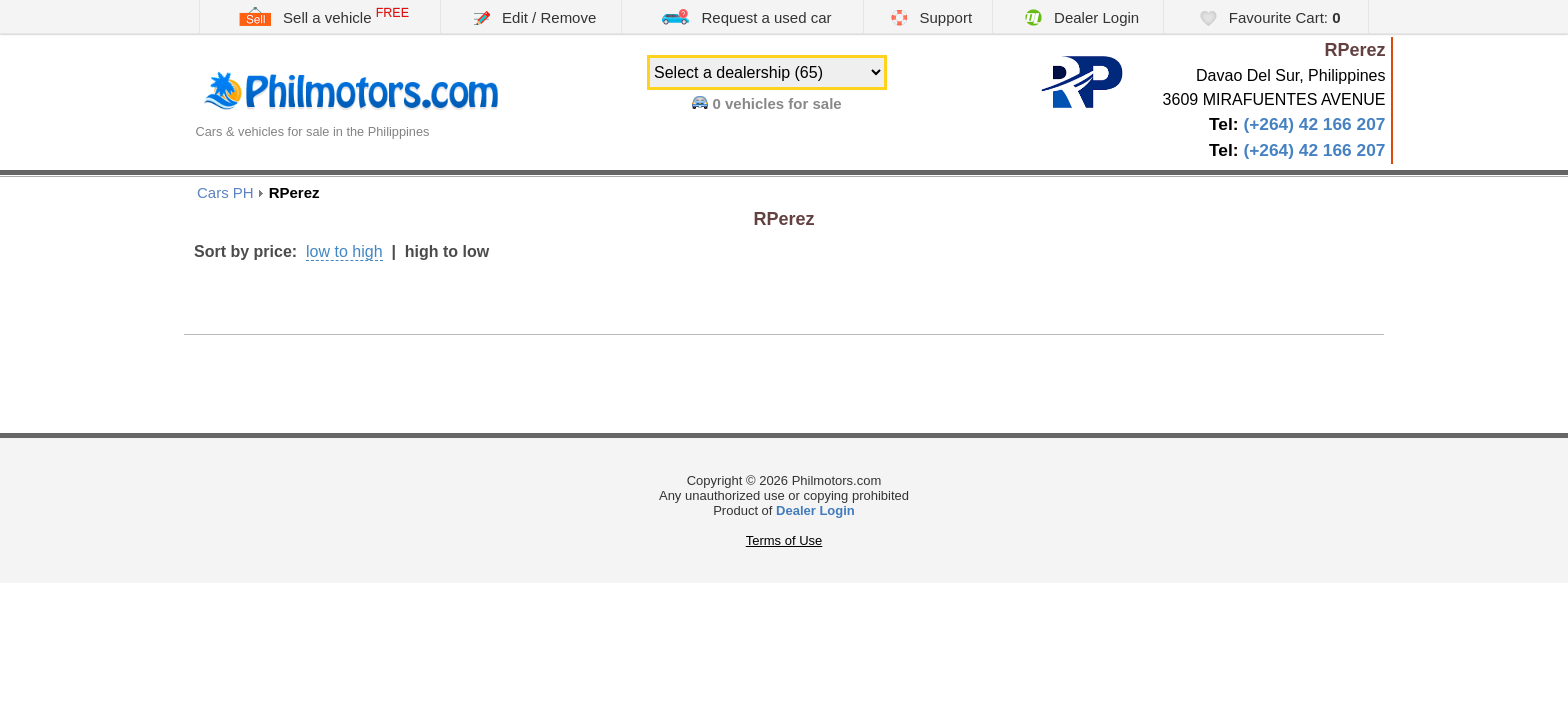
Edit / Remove (535, 17)
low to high (344, 251)
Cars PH (225, 192)
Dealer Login (1082, 17)
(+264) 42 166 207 (1314, 124)
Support (931, 17)
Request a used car (746, 16)
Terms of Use (784, 540)
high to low (447, 251)
